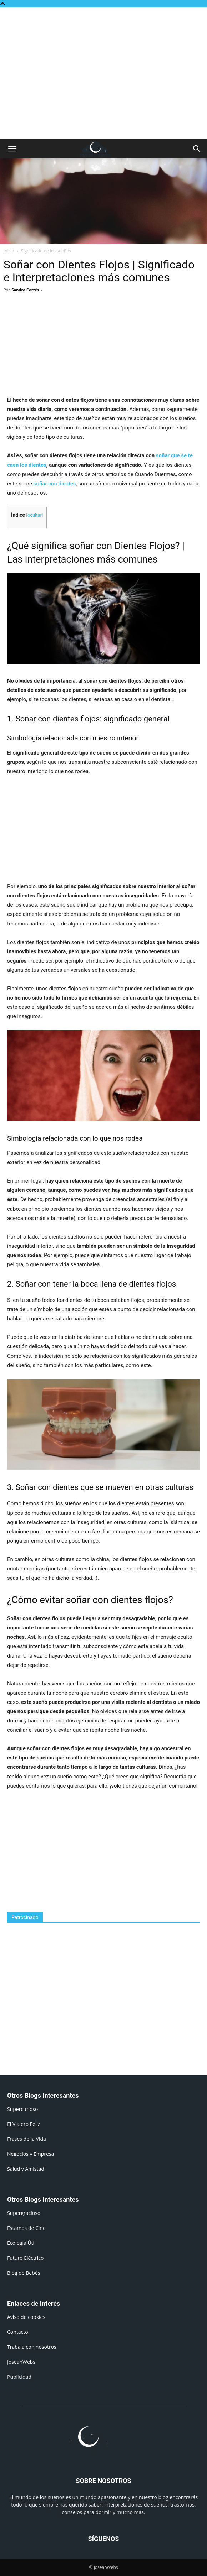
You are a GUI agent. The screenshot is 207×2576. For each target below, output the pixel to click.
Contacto (17, 2332)
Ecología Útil (21, 2242)
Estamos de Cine (26, 2228)
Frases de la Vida (26, 2139)
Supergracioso (23, 2213)
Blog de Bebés (23, 2272)
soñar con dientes (55, 483)
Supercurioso (22, 2109)
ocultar (34, 515)
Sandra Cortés (25, 289)
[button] (12, 148)
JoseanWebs (21, 2361)
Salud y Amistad (25, 2168)
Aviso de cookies (26, 2317)
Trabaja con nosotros (31, 2346)
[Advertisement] (103, 20)
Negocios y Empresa (30, 2153)
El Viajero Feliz (23, 2124)
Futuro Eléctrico (25, 2257)
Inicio (9, 251)
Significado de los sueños (46, 251)
